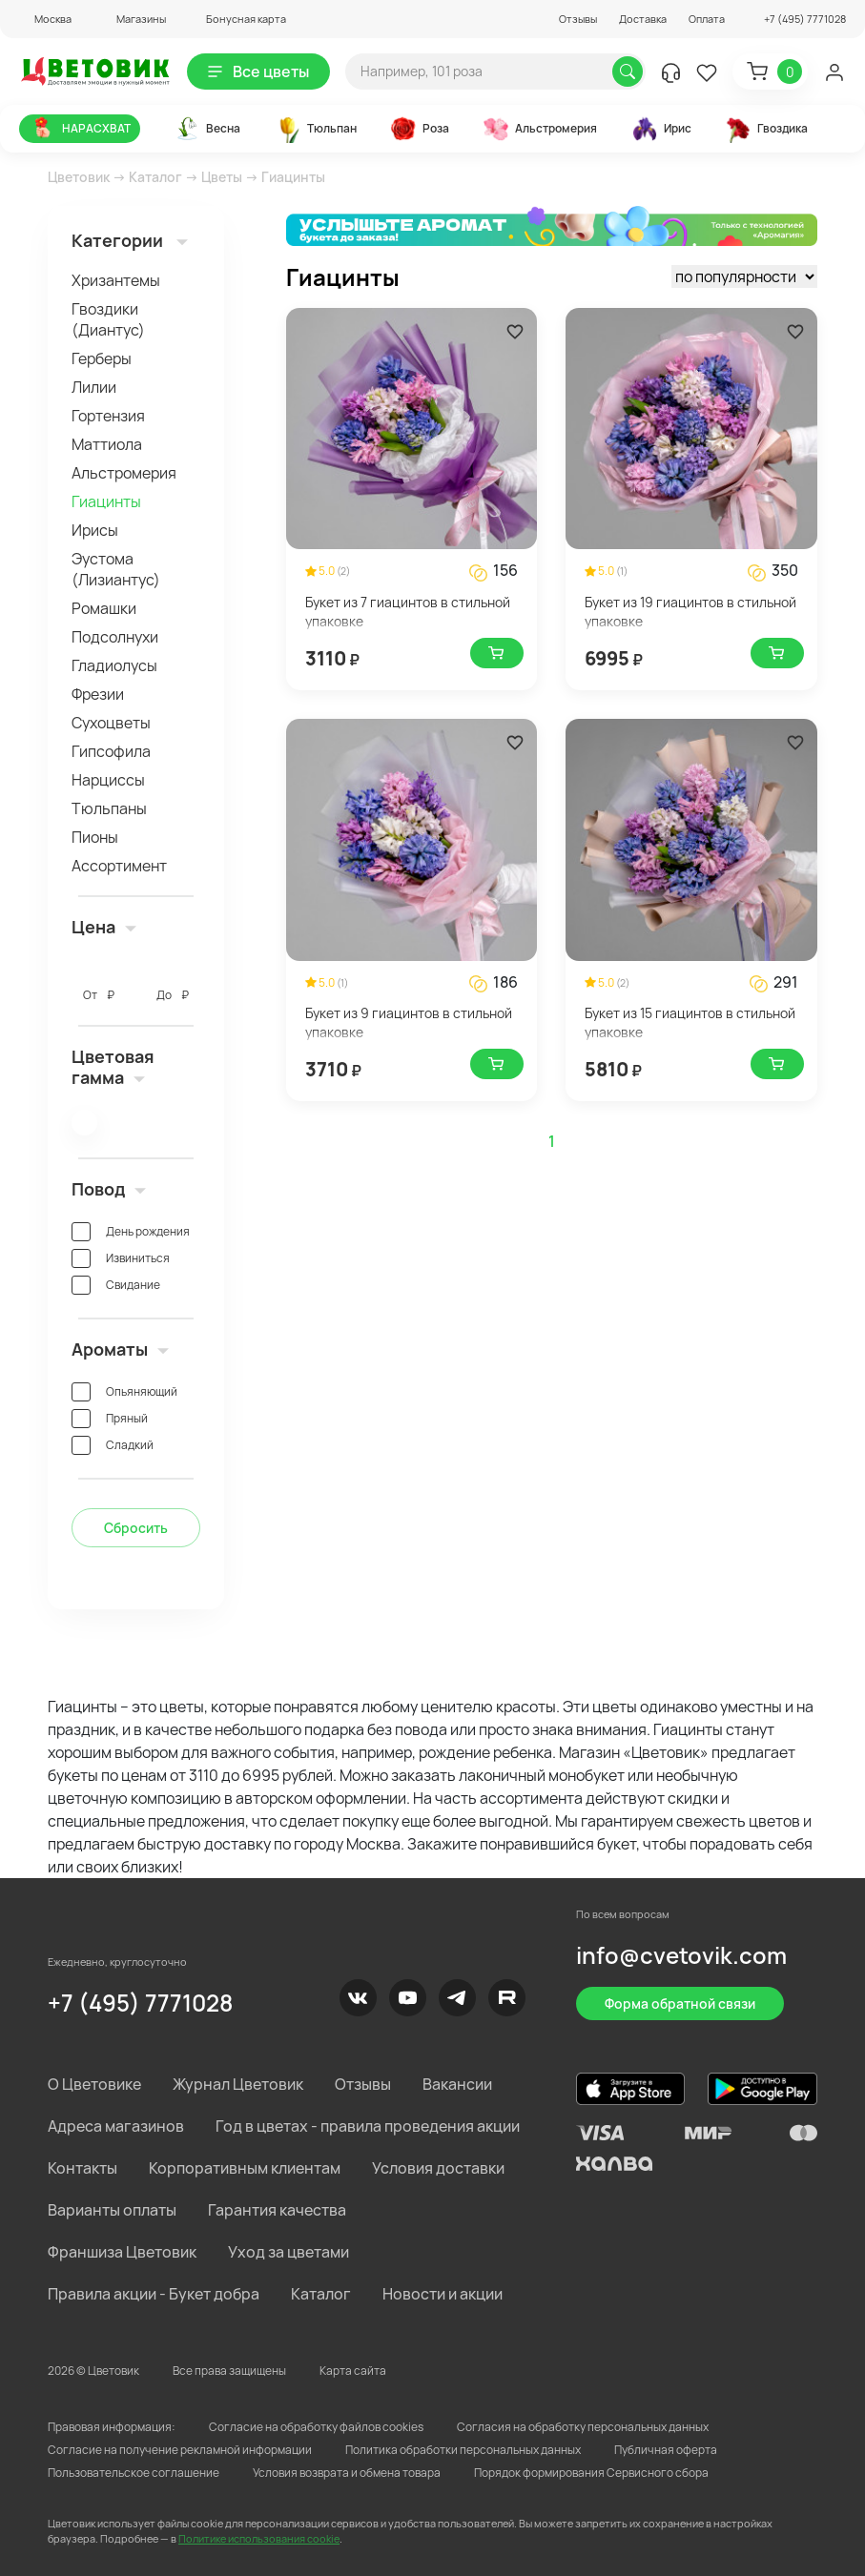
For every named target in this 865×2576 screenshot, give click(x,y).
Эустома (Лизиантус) (116, 569)
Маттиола (107, 444)
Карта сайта (352, 2370)
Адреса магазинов (116, 2126)
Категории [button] (130, 240)
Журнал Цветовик (238, 2084)
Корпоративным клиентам (244, 2167)
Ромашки (104, 608)
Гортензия (108, 415)
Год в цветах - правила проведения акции (368, 2126)
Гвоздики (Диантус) (108, 319)
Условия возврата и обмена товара (347, 2472)
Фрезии (98, 694)
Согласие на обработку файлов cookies (316, 2427)
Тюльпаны (109, 808)
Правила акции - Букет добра (153, 2293)
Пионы (95, 837)
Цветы (221, 177)
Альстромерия (124, 472)
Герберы (102, 358)
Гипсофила (111, 751)
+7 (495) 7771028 (140, 2002)
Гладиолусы (114, 665)
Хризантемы (116, 280)
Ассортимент (119, 865)
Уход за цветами (288, 2251)
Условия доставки (438, 2167)
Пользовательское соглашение (133, 2472)
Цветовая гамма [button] (113, 1067)
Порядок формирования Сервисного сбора (591, 2472)
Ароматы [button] (120, 1349)
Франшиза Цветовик (122, 2251)
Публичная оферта (665, 2450)
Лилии (94, 387)
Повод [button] (109, 1188)
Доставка (643, 19)
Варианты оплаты (112, 2209)
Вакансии (457, 2084)
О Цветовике (94, 2084)
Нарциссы (108, 779)
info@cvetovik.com (681, 1955)
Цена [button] (104, 926)
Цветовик (79, 177)
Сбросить (136, 1528)
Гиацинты (106, 501)
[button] (45, 19)
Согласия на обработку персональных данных (583, 2427)
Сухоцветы (111, 722)
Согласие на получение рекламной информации (180, 2450)
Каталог (155, 177)
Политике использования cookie (259, 2538)
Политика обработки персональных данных (463, 2450)
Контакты (82, 2167)
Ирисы (95, 530)
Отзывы (578, 19)
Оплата (707, 19)
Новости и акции (442, 2293)
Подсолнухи (115, 636)
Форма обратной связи (680, 2003)
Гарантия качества (277, 2209)
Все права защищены (229, 2370)
